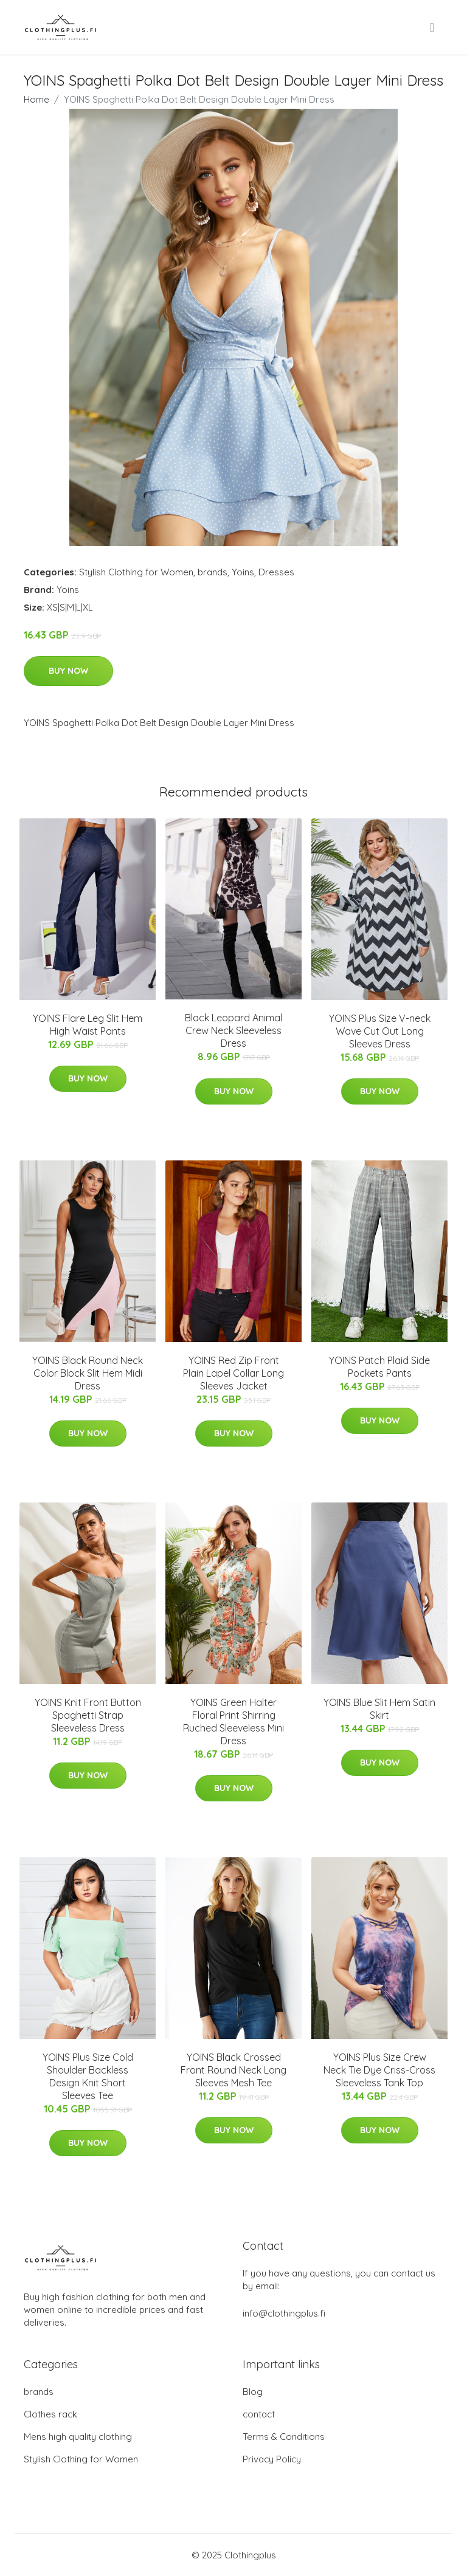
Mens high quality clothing (78, 2436)
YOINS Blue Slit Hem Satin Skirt (379, 1708)
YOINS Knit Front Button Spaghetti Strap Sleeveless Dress (88, 1715)
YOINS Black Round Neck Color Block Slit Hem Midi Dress (87, 1373)
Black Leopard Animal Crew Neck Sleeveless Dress (233, 1030)
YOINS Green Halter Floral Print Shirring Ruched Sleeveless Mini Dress (233, 1721)
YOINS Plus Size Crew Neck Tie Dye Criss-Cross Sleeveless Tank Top (379, 2070)
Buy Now (68, 670)
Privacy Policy (272, 2459)
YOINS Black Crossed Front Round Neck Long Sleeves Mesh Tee (233, 2070)
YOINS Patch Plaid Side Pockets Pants (379, 1366)
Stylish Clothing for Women (136, 572)
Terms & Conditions (284, 2436)
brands (212, 572)
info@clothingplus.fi (284, 2313)
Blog (253, 2391)
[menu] (433, 27)
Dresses (276, 572)
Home (36, 99)
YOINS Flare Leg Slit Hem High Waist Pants (87, 1024)
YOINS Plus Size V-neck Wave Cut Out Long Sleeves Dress (380, 1031)
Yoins (243, 572)
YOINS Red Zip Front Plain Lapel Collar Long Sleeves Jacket (233, 1373)
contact (259, 2414)
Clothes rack (50, 2414)
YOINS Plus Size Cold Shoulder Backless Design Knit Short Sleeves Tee (88, 2076)
